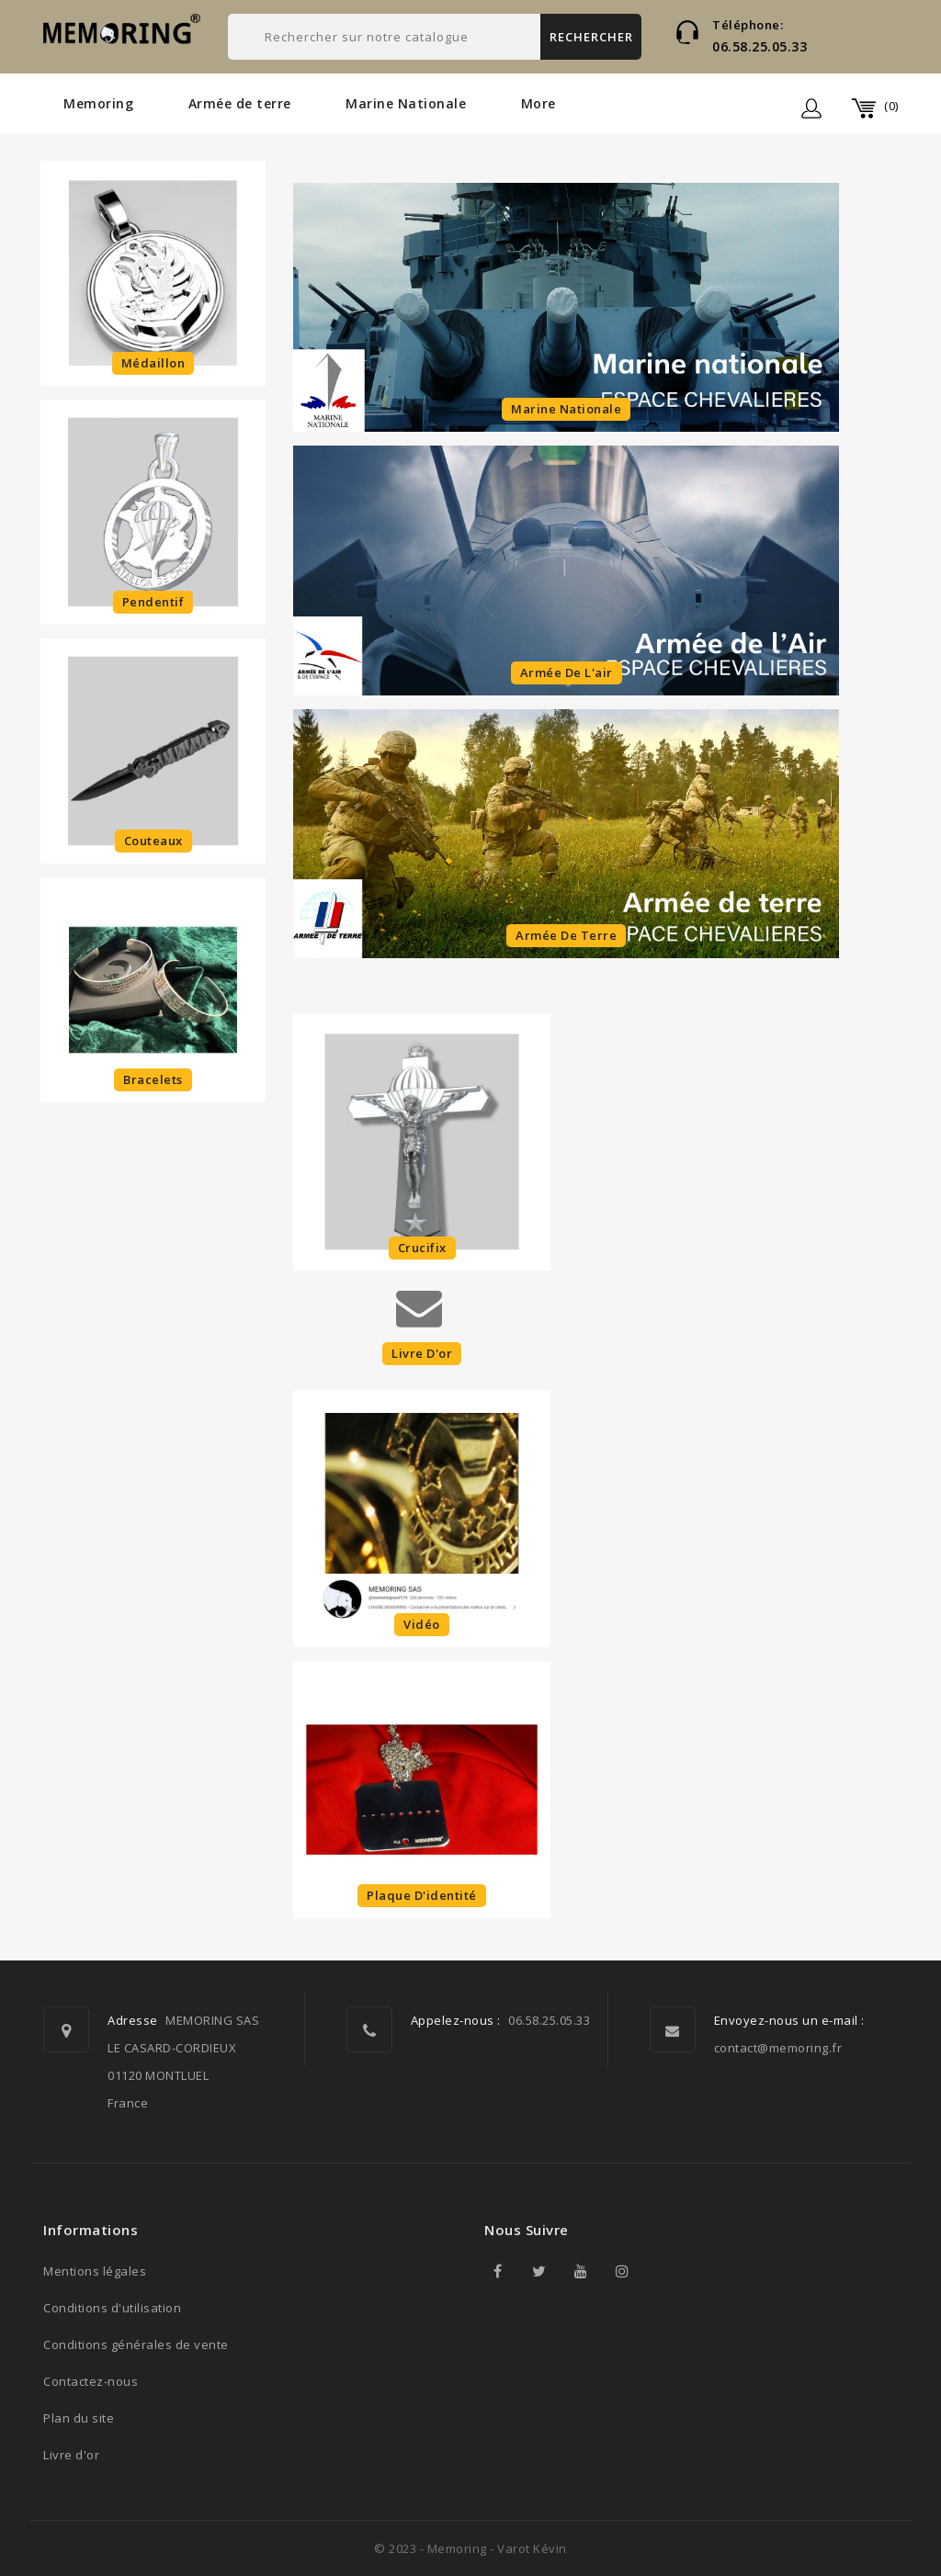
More (538, 103)
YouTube (581, 2271)
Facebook (498, 2271)
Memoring (98, 103)
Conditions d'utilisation (112, 2307)
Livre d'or (71, 2454)
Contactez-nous (90, 2381)
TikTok (663, 2271)
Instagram (622, 2271)
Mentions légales (94, 2271)
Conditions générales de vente (136, 2344)
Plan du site (78, 2418)
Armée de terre (239, 103)
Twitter (539, 2271)
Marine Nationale (406, 103)
